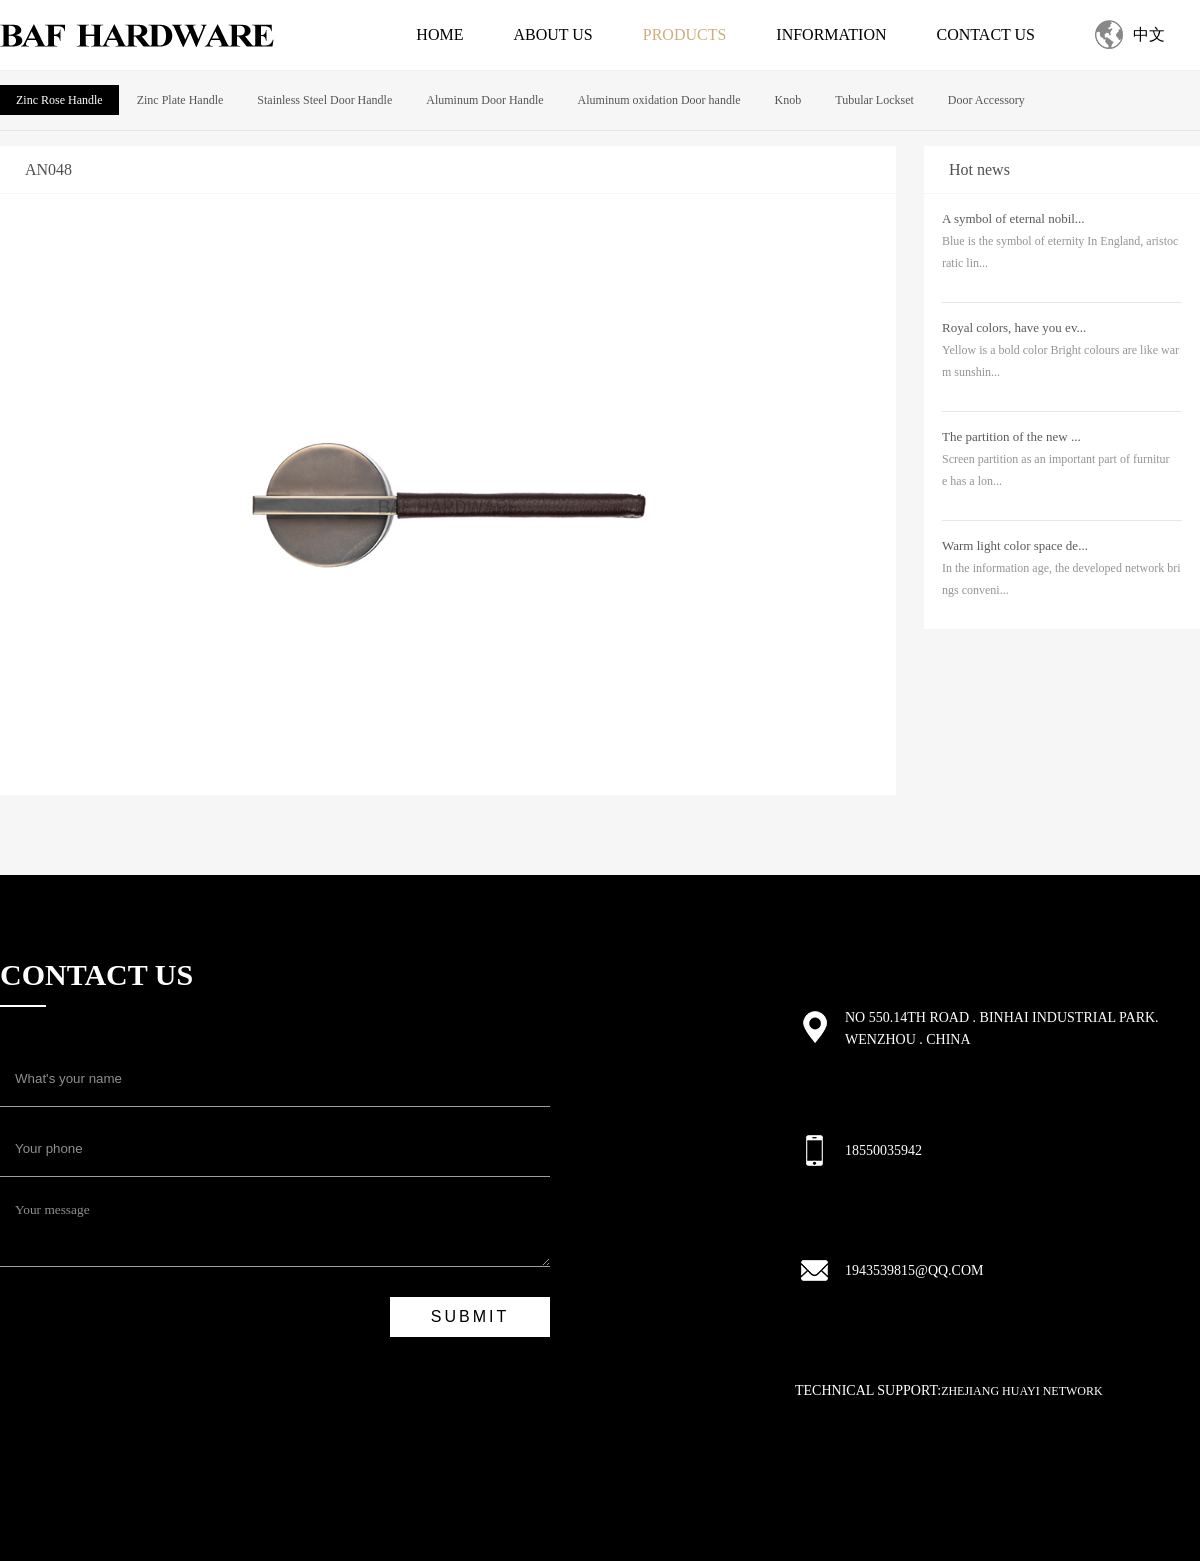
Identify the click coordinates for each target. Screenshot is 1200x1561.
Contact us (986, 34)
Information (831, 34)
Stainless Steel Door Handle (324, 100)
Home (439, 34)
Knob (788, 100)
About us (552, 34)
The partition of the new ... (1011, 436)
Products (685, 34)
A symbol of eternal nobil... (1013, 218)
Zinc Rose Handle (59, 100)
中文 (1149, 34)
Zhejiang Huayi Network (1022, 1391)
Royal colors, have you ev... (1014, 327)
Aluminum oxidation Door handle (659, 100)
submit (470, 1316)
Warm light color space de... (1015, 545)
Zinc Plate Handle (180, 100)
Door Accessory (986, 100)
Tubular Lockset (874, 100)
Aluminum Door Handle (484, 100)
